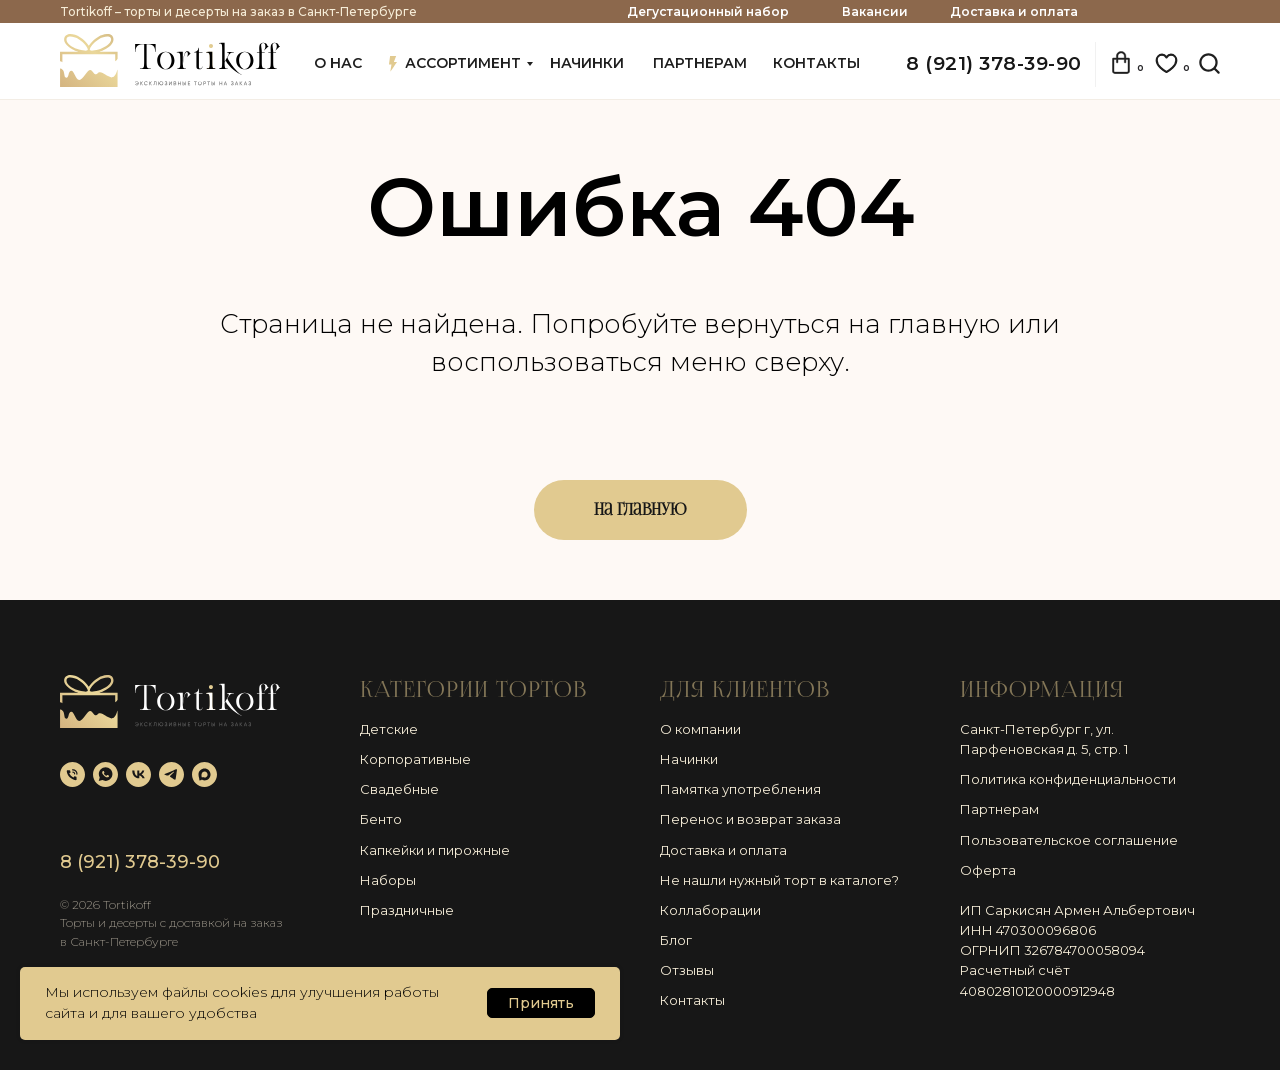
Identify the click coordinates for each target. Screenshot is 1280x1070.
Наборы (388, 880)
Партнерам (999, 809)
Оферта (988, 870)
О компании (700, 729)
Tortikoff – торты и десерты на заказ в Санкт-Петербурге (238, 11)
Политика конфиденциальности (1068, 779)
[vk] (138, 774)
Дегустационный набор (708, 11)
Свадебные (399, 789)
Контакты (692, 1000)
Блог (676, 940)
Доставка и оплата (1014, 11)
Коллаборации (710, 910)
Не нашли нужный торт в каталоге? (779, 880)
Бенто (381, 819)
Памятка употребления (740, 789)
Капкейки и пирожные (435, 850)
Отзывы (687, 970)
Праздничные (407, 910)
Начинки (689, 759)
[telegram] (171, 774)
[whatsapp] (105, 774)
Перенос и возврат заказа (750, 819)
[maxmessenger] (204, 774)
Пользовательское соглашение (1069, 840)
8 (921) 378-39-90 (994, 63)
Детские (389, 729)
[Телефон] (72, 774)
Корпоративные (415, 759)
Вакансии (875, 11)
